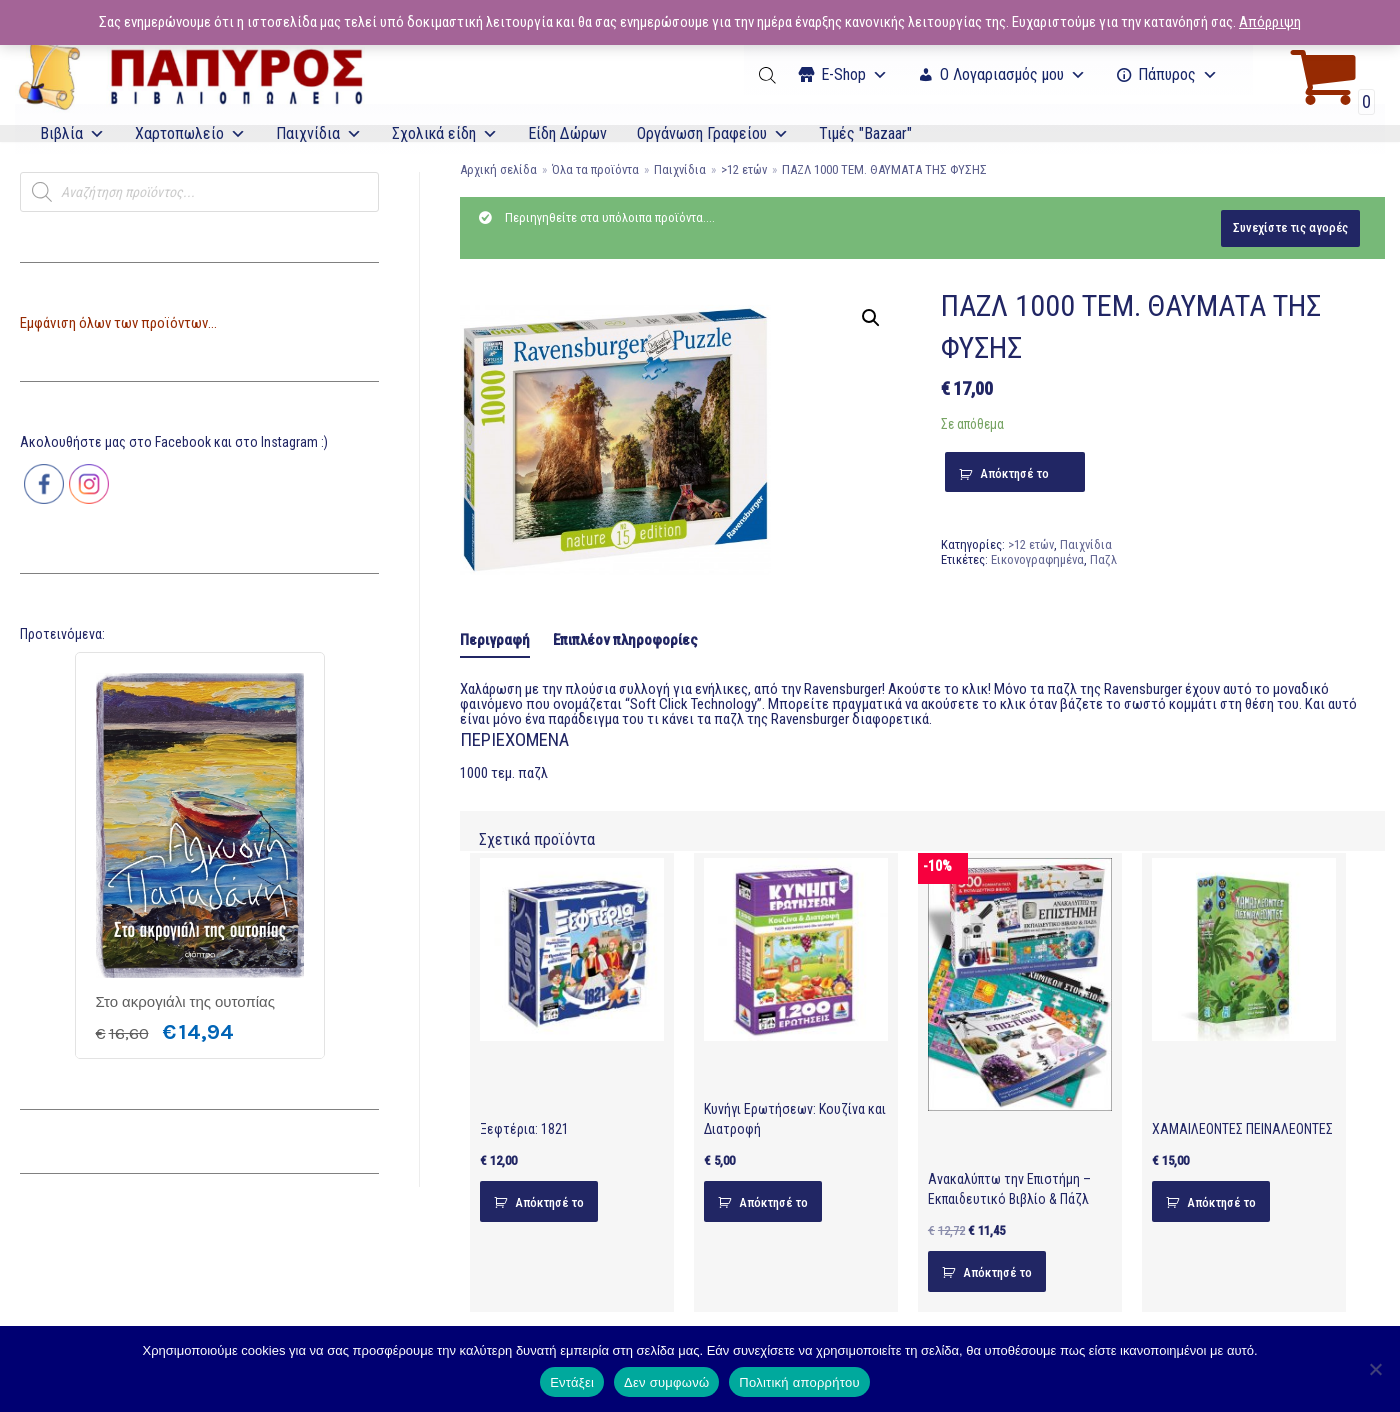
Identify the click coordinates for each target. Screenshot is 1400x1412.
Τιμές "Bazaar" (865, 133)
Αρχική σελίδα (498, 169)
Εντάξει (572, 1382)
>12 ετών (744, 169)
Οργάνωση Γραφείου (713, 133)
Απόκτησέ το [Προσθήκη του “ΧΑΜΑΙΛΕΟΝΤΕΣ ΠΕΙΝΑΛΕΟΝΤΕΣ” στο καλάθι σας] (1221, 1202)
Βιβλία (72, 133)
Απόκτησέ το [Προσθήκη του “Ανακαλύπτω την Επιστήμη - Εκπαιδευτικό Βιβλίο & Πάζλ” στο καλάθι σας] (997, 1272)
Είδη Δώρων (567, 133)
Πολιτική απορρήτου (799, 1382)
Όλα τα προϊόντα (595, 169)
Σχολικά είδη (445, 133)
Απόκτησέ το (1014, 473)
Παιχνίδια (319, 133)
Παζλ (1103, 559)
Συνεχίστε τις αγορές (1290, 227)
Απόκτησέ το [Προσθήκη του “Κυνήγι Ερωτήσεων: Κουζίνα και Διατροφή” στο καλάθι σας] (773, 1202)
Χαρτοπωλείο (190, 133)
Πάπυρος (1178, 74)
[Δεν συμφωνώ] (1375, 1369)
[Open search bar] (769, 75)
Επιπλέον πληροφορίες (625, 640)
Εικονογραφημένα (1037, 559)
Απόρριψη (1270, 22)
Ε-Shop (854, 74)
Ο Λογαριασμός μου (1013, 74)
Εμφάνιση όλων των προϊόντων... (118, 323)
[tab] (495, 642)
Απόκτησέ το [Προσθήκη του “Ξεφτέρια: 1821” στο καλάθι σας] (549, 1202)
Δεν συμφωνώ (666, 1382)
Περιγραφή (495, 640)
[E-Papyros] (190, 75)
